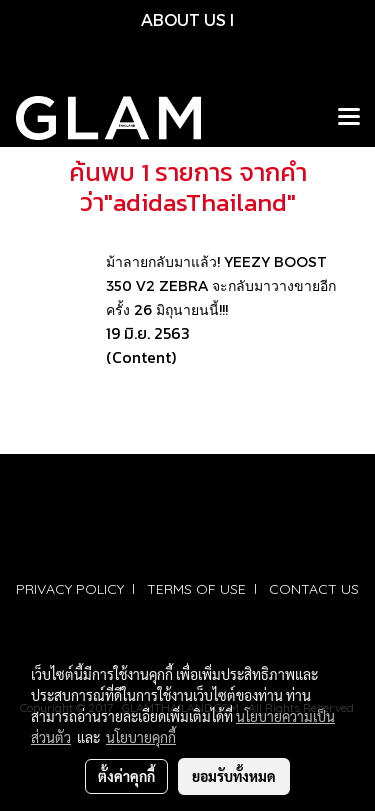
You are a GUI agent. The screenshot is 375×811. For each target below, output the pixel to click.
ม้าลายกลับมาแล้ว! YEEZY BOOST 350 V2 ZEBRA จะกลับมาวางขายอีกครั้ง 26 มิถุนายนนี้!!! (221, 285)
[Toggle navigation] (349, 118)
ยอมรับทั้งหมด (234, 776)
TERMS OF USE (196, 589)
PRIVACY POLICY (70, 589)
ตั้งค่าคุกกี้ (126, 776)
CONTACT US (314, 589)
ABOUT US (183, 19)
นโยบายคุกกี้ (141, 737)
